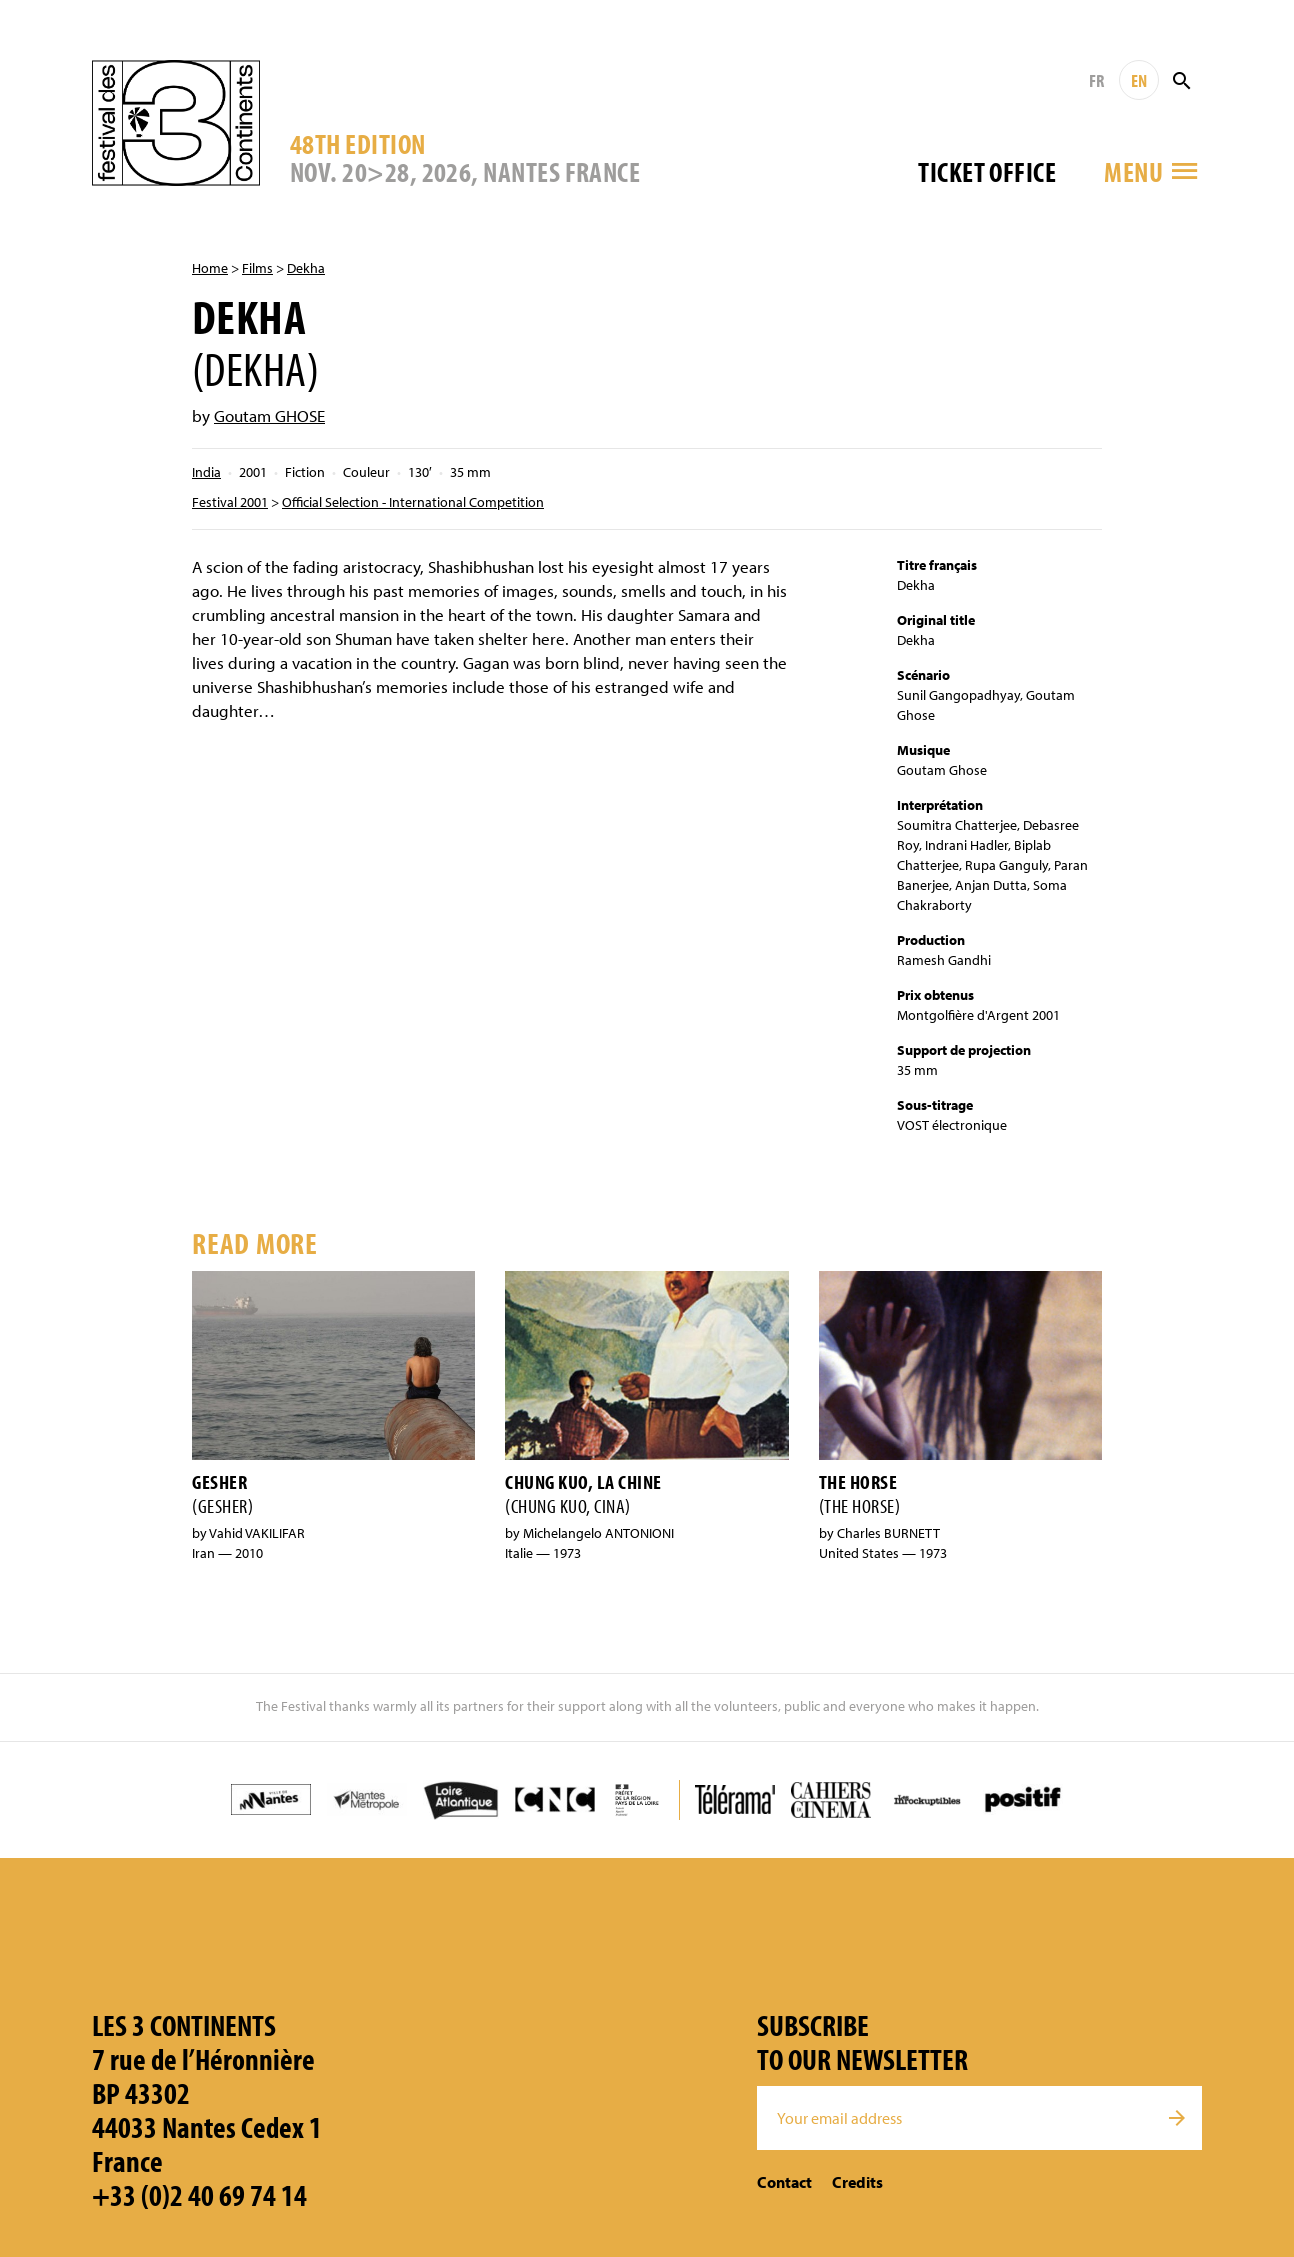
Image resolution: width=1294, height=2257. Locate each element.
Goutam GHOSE (269, 415)
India (206, 472)
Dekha (306, 268)
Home (210, 268)
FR (1096, 80)
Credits (857, 2182)
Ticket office (987, 171)
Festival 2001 (230, 502)
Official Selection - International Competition (413, 502)
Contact (784, 2182)
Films (257, 268)
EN (1139, 80)
